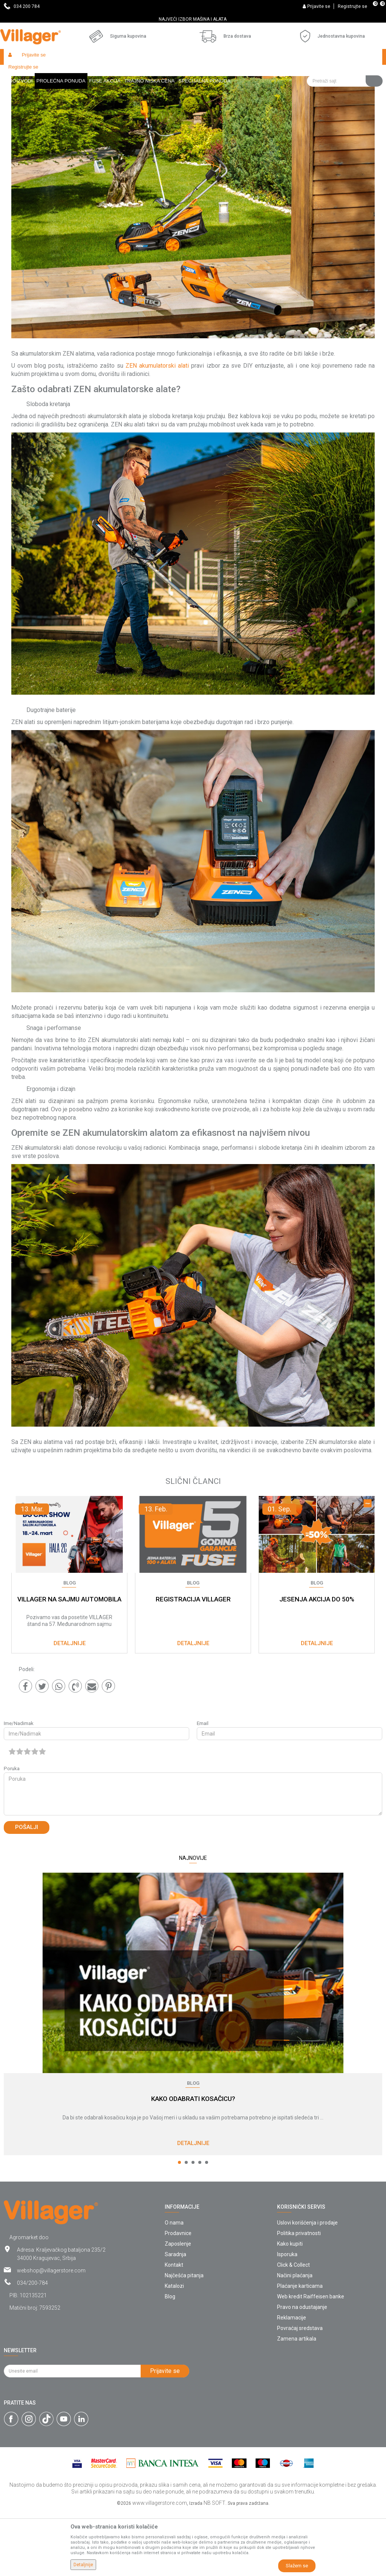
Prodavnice (178, 2298)
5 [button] (206, 2227)
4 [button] (199, 2227)
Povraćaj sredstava (300, 2393)
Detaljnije (193, 2208)
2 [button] (186, 2227)
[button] (344, 57)
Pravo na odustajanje (302, 2372)
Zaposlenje (178, 2309)
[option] (193, 19)
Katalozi (174, 2351)
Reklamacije (291, 2382)
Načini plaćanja (294, 2340)
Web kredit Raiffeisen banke (310, 2361)
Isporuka (287, 2319)
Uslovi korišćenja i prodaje (307, 2287)
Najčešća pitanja (184, 2340)
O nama (174, 2287)
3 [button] (193, 2227)
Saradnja (175, 2319)
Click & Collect (293, 2330)
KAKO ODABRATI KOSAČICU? (193, 2163)
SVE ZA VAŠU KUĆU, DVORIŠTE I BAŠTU (192, 19)
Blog (43, 73)
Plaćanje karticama (300, 2351)
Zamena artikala (296, 2403)
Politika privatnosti (299, 2298)
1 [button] (179, 2227)
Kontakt (174, 2330)
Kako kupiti (290, 2309)
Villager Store (18, 73)
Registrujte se (352, 6)
